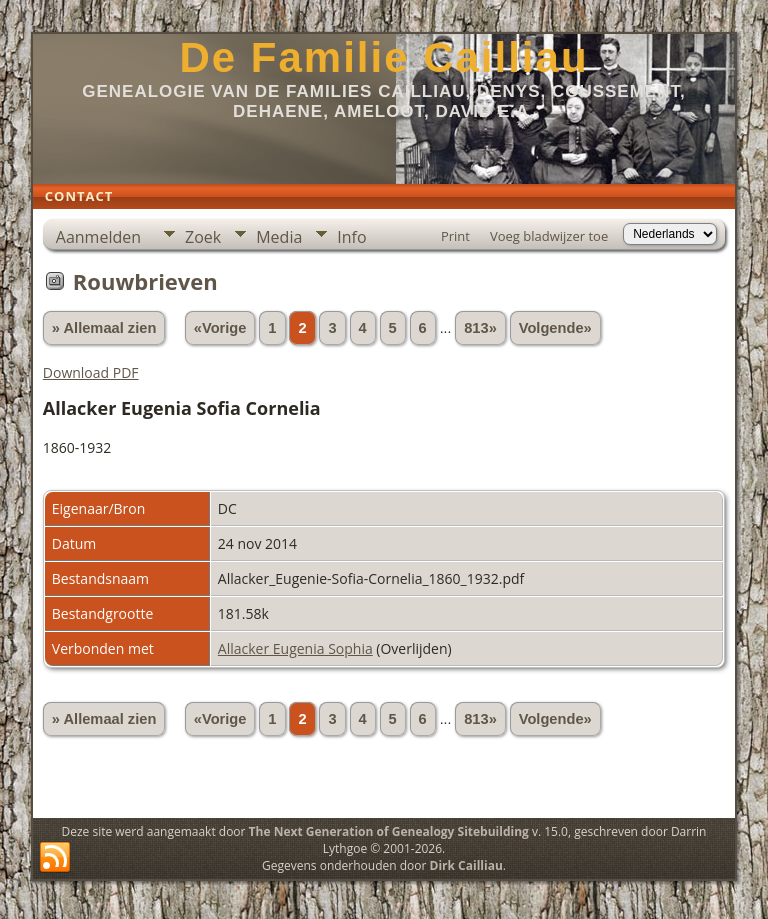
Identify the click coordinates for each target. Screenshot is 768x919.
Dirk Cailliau (466, 865)
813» (480, 328)
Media (279, 237)
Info (351, 237)
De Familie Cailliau (383, 57)
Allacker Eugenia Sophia (295, 648)
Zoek (203, 237)
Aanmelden (98, 237)
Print (455, 236)
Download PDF (91, 372)
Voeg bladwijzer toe (549, 236)
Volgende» (555, 328)
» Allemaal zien (104, 328)
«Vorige (220, 328)
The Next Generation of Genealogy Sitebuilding (389, 831)
